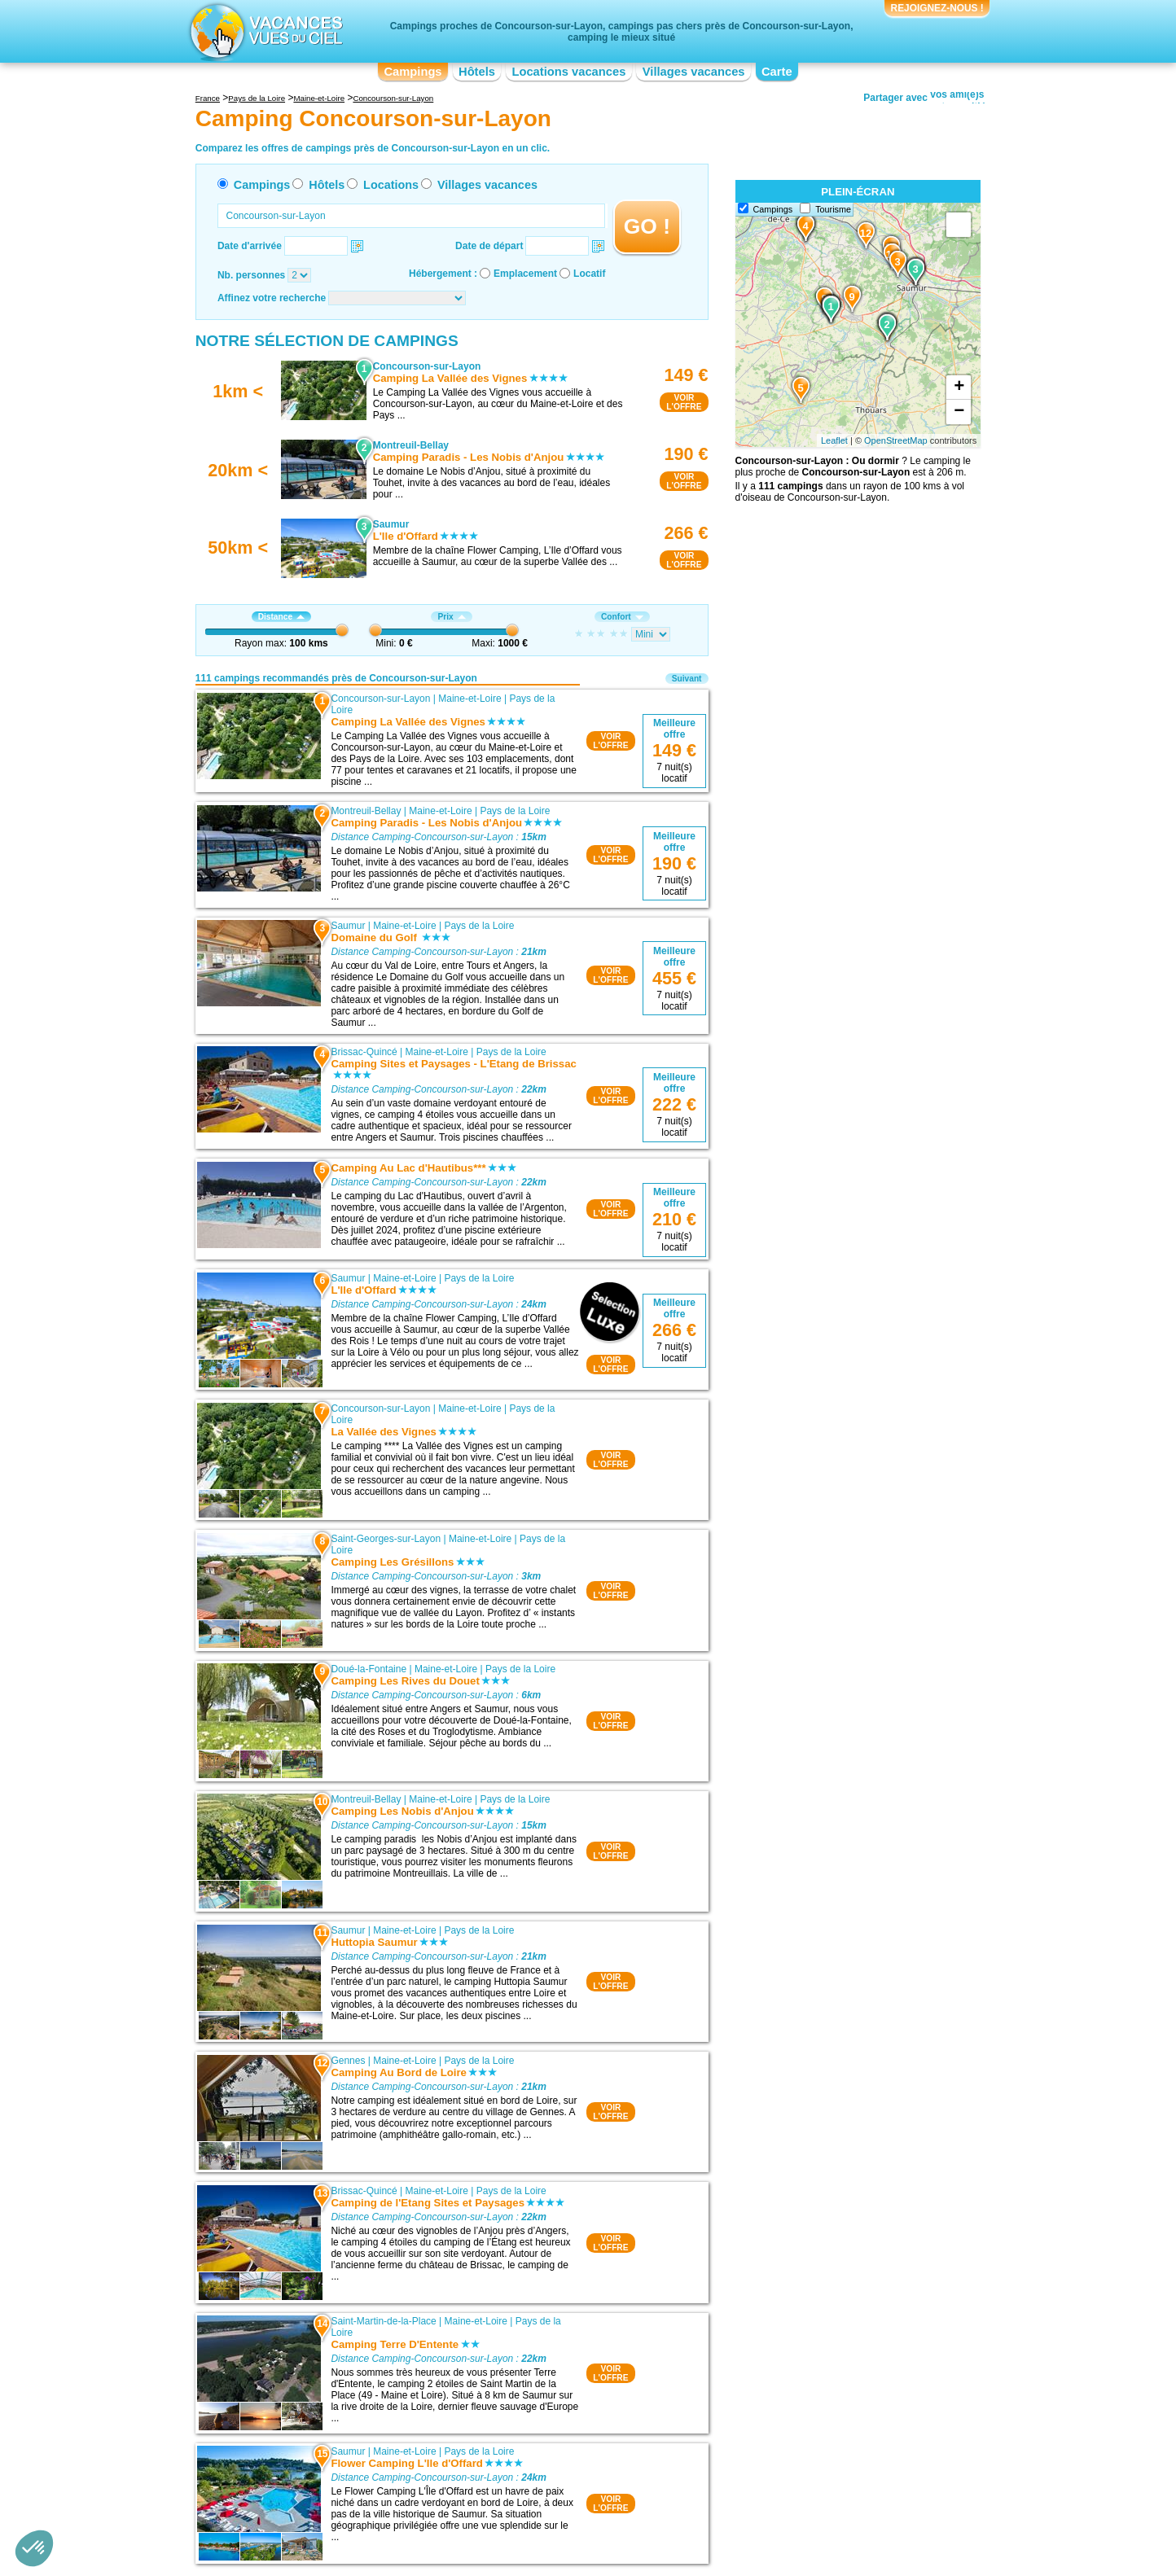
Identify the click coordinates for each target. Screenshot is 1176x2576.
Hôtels (477, 71)
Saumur (348, 925)
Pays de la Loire (515, 811)
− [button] (959, 412)
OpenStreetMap (896, 440)
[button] (34, 2548)
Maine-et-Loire (469, 698)
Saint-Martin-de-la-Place (383, 2321)
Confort (622, 616)
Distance (281, 616)
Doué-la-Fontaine (368, 1669)
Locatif (589, 273)
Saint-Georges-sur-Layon (386, 1538)
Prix (451, 616)
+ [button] (959, 387)
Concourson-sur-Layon (380, 698)
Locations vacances (568, 71)
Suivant (687, 678)
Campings (412, 71)
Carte (776, 71)
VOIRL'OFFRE (683, 402)
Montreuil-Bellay (366, 811)
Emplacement (525, 273)
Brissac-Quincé (364, 1052)
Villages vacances (694, 71)
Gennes (348, 2060)
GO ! (647, 226)
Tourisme (833, 209)
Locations (391, 184)
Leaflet (834, 440)
